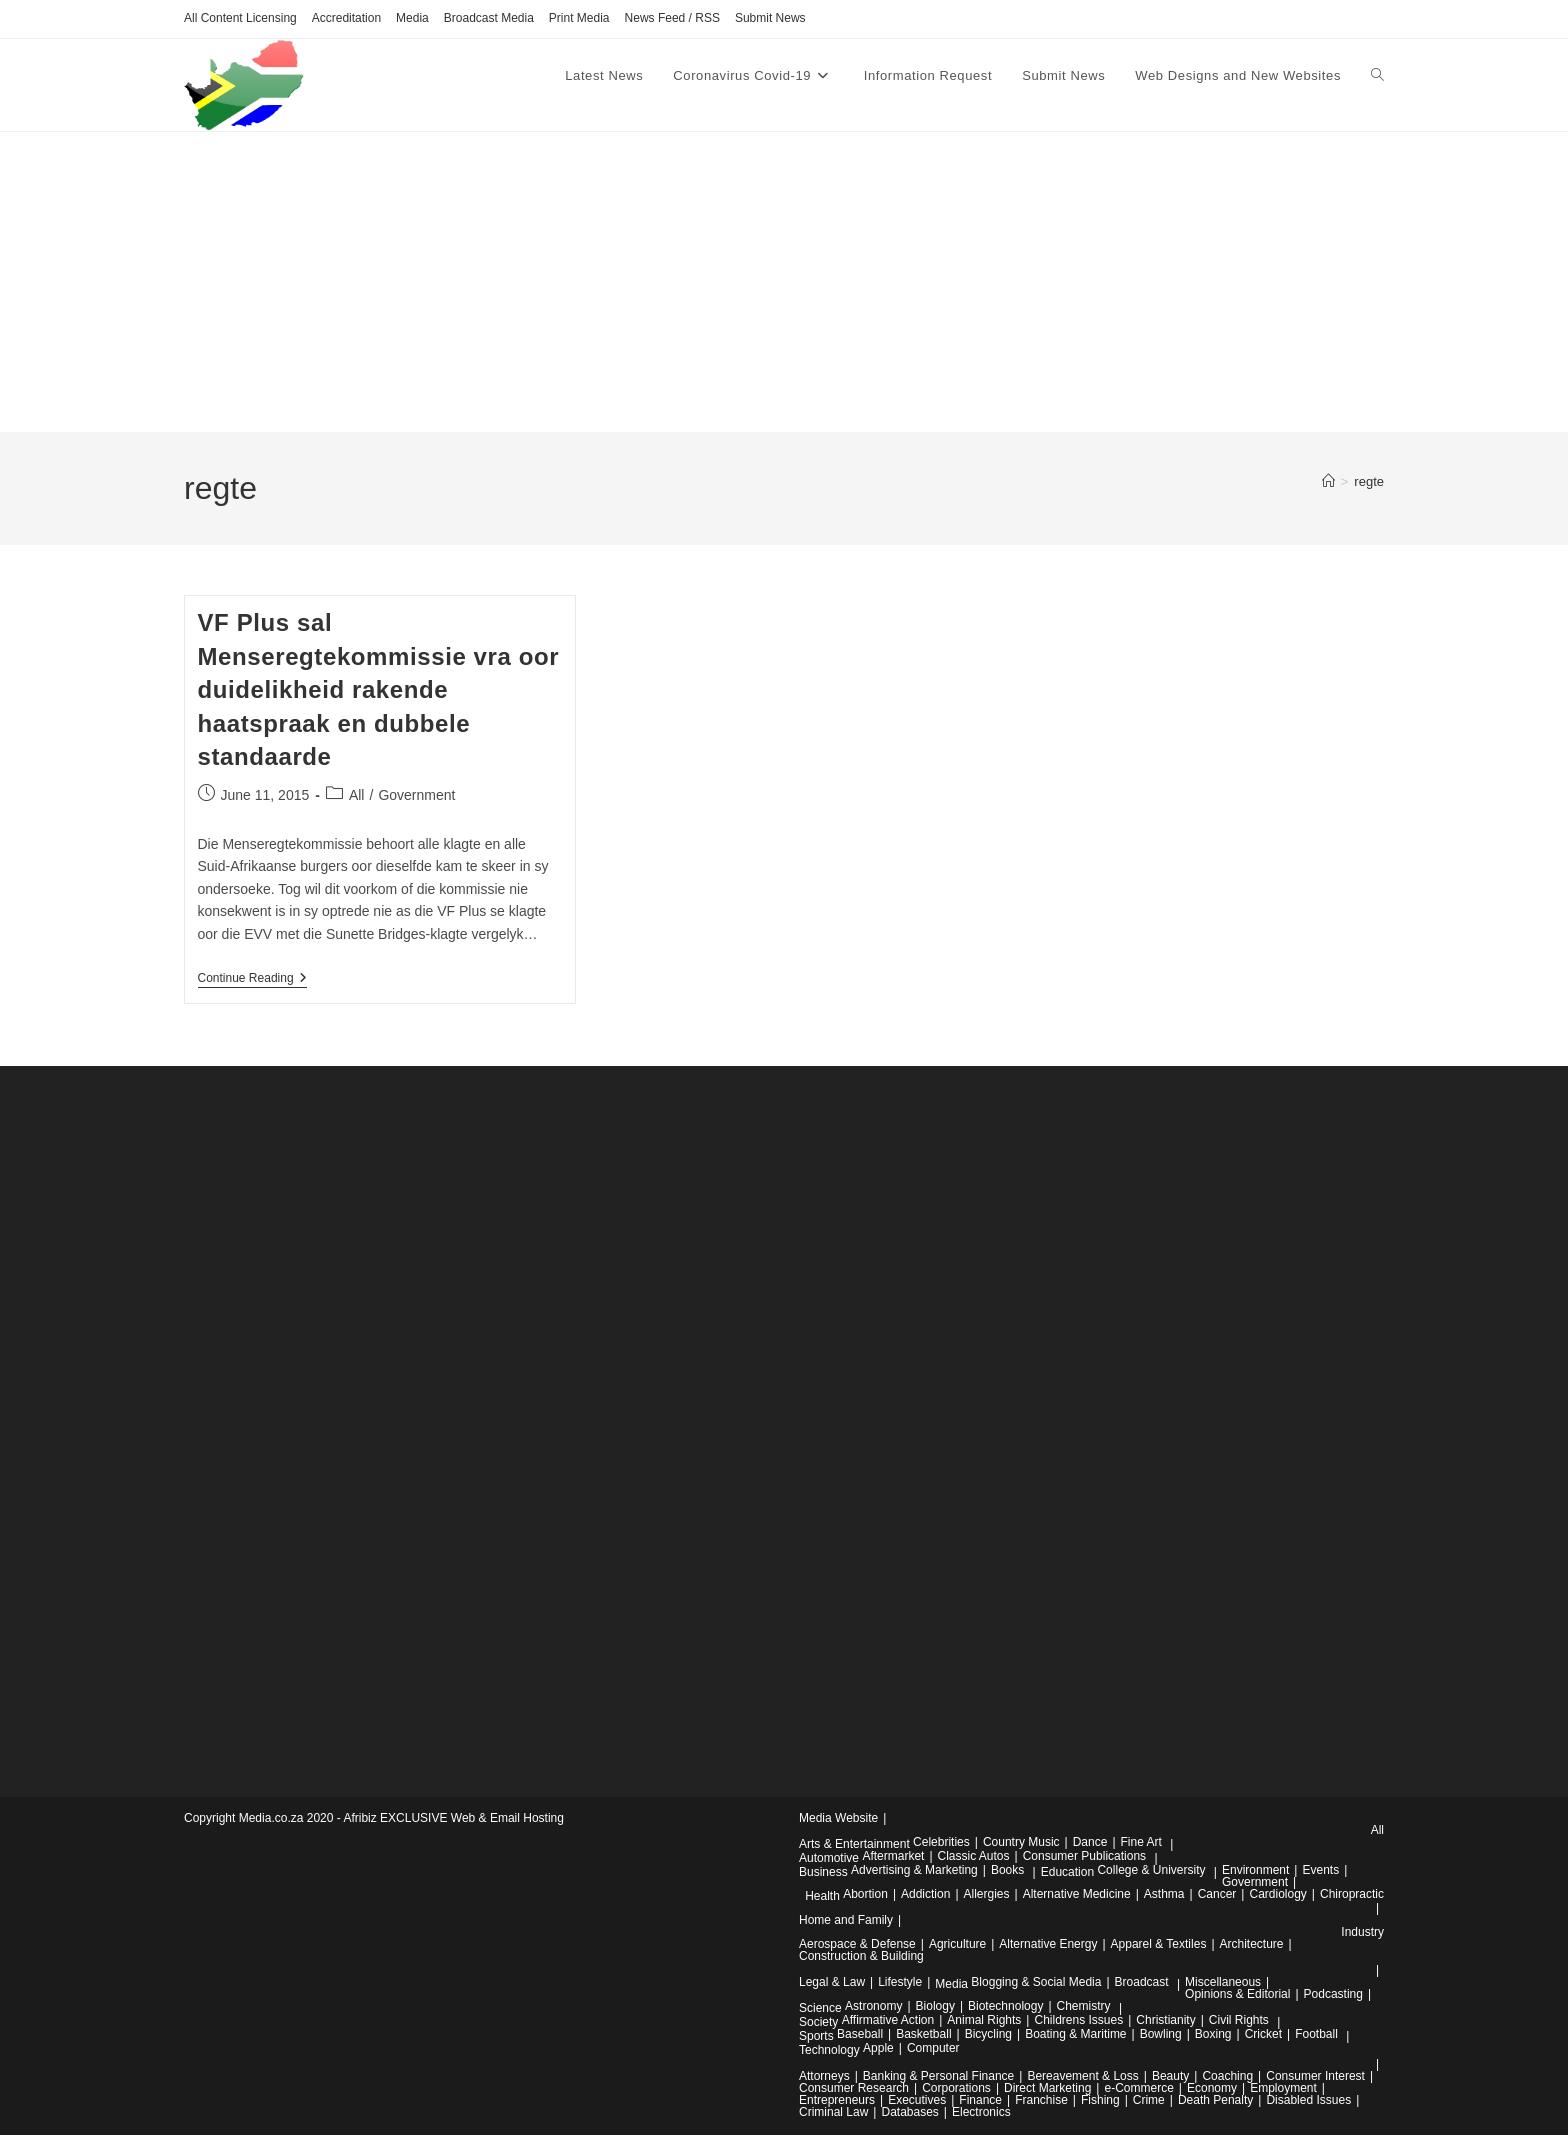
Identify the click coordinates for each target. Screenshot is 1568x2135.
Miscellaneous (1223, 1982)
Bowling (1161, 2034)
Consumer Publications (1084, 1856)
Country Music (1021, 1842)
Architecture (1252, 1944)
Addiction (925, 1894)
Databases (909, 2112)
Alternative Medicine (1077, 1894)
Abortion (865, 1894)
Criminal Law (833, 2112)
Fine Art (1141, 1842)
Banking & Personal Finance (938, 2076)
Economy (1212, 2088)
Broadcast (1142, 1982)
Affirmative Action (888, 2020)
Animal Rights (984, 2020)
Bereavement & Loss (1082, 2076)
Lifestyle (900, 1982)
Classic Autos (974, 1856)
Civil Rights (1239, 2020)
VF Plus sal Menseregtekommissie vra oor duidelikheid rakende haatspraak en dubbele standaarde (379, 689)
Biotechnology (1005, 2006)
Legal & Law (832, 1982)
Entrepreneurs (837, 2100)
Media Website (838, 1818)
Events (1320, 1870)
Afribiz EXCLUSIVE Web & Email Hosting (453, 1818)
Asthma (1164, 1894)
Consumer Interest (1315, 2076)
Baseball (860, 2034)
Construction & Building (861, 1956)
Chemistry (1084, 2006)
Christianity (1165, 2020)
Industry (1362, 1932)
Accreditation (346, 18)
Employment (1283, 2088)
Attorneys (824, 2076)
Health (822, 1896)
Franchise (1041, 2100)
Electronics (981, 2112)
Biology (935, 2006)
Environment (1255, 1870)
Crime (1149, 2100)
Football (1316, 2034)
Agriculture (957, 1944)
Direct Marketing (1047, 2088)
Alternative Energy (1048, 1944)
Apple (878, 2048)
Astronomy (873, 2006)
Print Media (579, 18)
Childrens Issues (1078, 2020)
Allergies (987, 1894)
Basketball (923, 2034)
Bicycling (988, 2034)
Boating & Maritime (1075, 2034)
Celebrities (941, 1842)
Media (412, 18)
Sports (816, 2036)
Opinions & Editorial (1237, 1994)
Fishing (1100, 2100)
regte (1369, 481)
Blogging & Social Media (1036, 1982)
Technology (829, 2050)
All (357, 795)
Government (416, 795)
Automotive (829, 1858)
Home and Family (846, 1920)
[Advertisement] (784, 282)
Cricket (1263, 2034)
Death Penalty (1215, 2100)
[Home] (1328, 481)
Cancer (1217, 1894)
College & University (1151, 1870)
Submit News (770, 18)
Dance (1090, 1842)
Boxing (1213, 2034)
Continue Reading (252, 979)
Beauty (1170, 2076)
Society (818, 2022)
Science (820, 2008)
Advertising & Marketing (914, 1870)
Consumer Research (854, 2088)
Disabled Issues (1308, 2100)
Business (823, 1872)
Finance (980, 2100)
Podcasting (1333, 1994)
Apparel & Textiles (1159, 1944)
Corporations (956, 2088)
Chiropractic (1352, 1894)
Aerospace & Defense (857, 1944)
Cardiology (1277, 1894)
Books (1007, 1870)
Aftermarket (893, 1856)
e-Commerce (1138, 2088)
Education (1067, 1872)
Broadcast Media (489, 18)
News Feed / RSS (672, 18)
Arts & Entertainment (854, 1844)
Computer (933, 2048)
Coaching (1227, 2076)
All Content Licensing (240, 18)
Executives (917, 2100)
